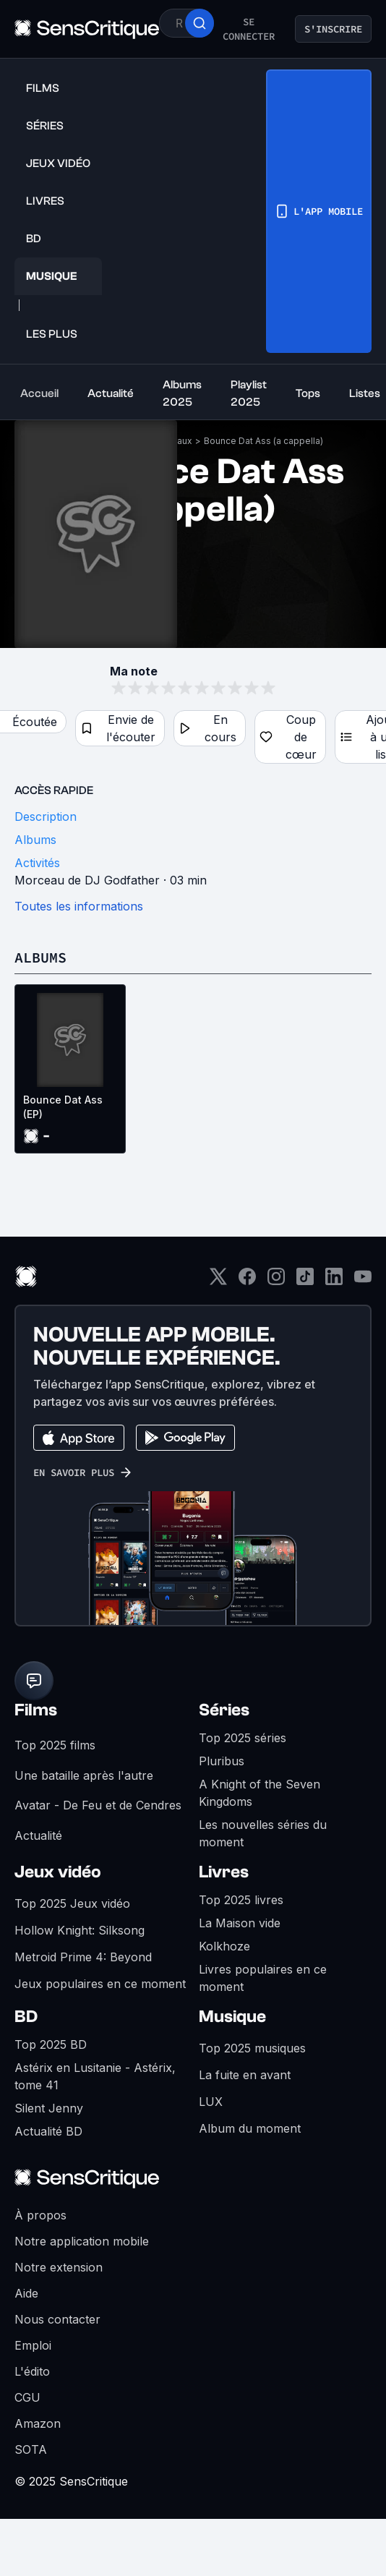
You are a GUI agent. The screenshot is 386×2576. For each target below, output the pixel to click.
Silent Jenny (48, 2108)
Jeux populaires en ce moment (100, 1983)
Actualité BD (48, 2131)
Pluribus (221, 1761)
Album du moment (250, 2128)
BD (26, 2016)
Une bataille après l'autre (83, 1775)
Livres (224, 1872)
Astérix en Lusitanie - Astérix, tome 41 (95, 2076)
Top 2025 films (54, 1745)
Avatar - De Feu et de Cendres (97, 1805)
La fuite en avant (245, 2075)
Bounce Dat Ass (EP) (63, 1106)
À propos (40, 2215)
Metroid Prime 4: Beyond (83, 1957)
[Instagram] (276, 1281)
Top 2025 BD (50, 2044)
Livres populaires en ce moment (263, 1978)
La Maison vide (239, 1923)
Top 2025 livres (241, 1900)
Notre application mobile (81, 2241)
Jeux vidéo (57, 1872)
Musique (232, 2016)
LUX (211, 2101)
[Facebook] (247, 1281)
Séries (224, 1710)
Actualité (38, 1835)
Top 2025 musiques (252, 2048)
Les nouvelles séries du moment (263, 1833)
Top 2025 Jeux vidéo (72, 1903)
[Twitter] (218, 1281)
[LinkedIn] (334, 1281)
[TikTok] (305, 1281)
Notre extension (58, 2267)
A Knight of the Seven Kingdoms (259, 1793)
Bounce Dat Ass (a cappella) (263, 440)
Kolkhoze (224, 1946)
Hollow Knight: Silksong (79, 1930)
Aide (26, 2293)
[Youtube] (363, 1281)
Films (35, 1710)
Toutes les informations (78, 906)
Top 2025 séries (242, 1738)
